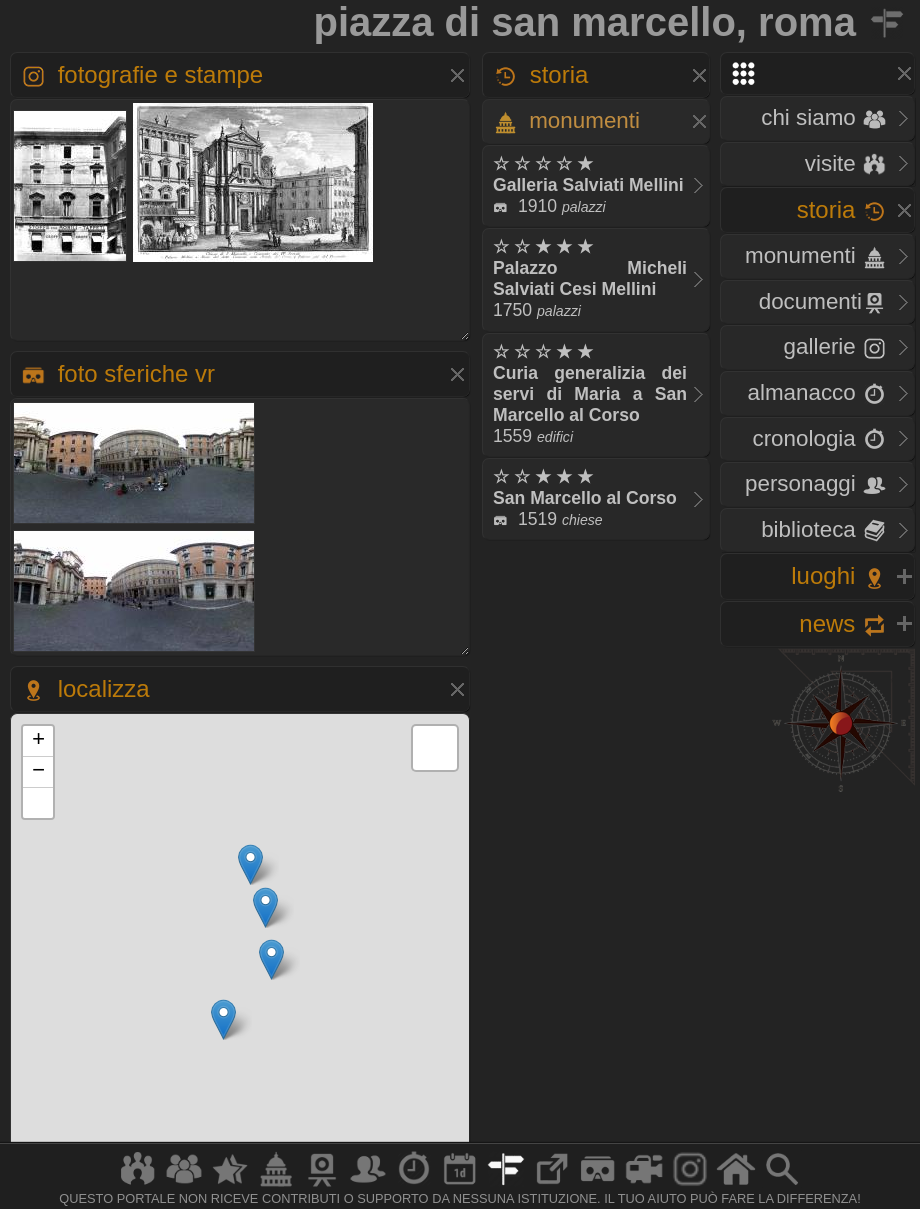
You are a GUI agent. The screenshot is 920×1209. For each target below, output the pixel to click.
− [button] (38, 772)
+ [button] (38, 741)
